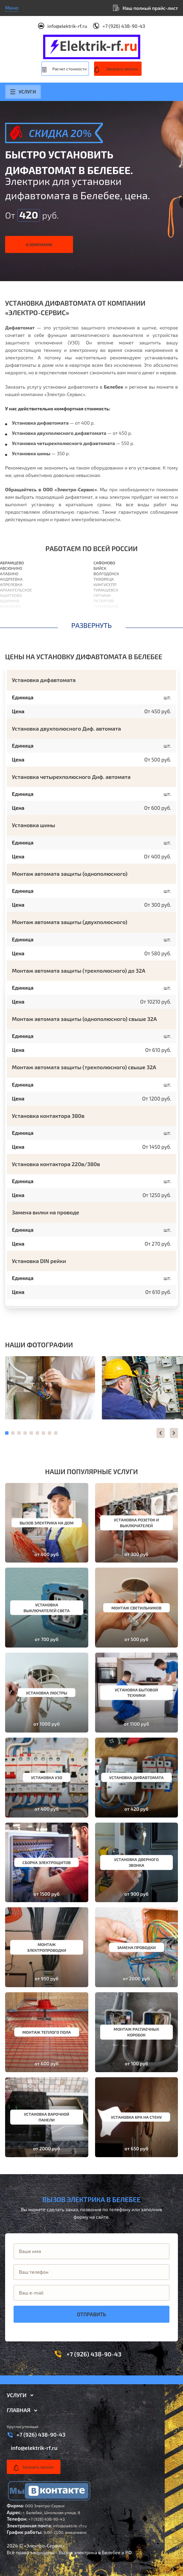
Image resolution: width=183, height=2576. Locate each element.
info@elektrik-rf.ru (67, 26)
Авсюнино (11, 568)
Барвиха (9, 617)
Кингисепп (105, 584)
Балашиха (11, 611)
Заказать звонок (122, 68)
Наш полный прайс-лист (150, 8)
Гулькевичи (106, 606)
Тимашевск (106, 589)
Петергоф (104, 600)
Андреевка (11, 579)
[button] (161, 1433)
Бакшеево (10, 606)
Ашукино (9, 600)
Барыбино (10, 622)
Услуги (23, 92)
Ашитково (11, 595)
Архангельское (16, 589)
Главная (18, 2410)
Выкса (100, 611)
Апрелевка (11, 584)
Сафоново (104, 562)
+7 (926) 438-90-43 (124, 26)
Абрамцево (12, 562)
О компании (39, 244)
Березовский (107, 617)
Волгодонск (106, 573)
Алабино (9, 573)
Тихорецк (104, 579)
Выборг (101, 622)
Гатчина (102, 595)
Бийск (100, 568)
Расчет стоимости (69, 68)
